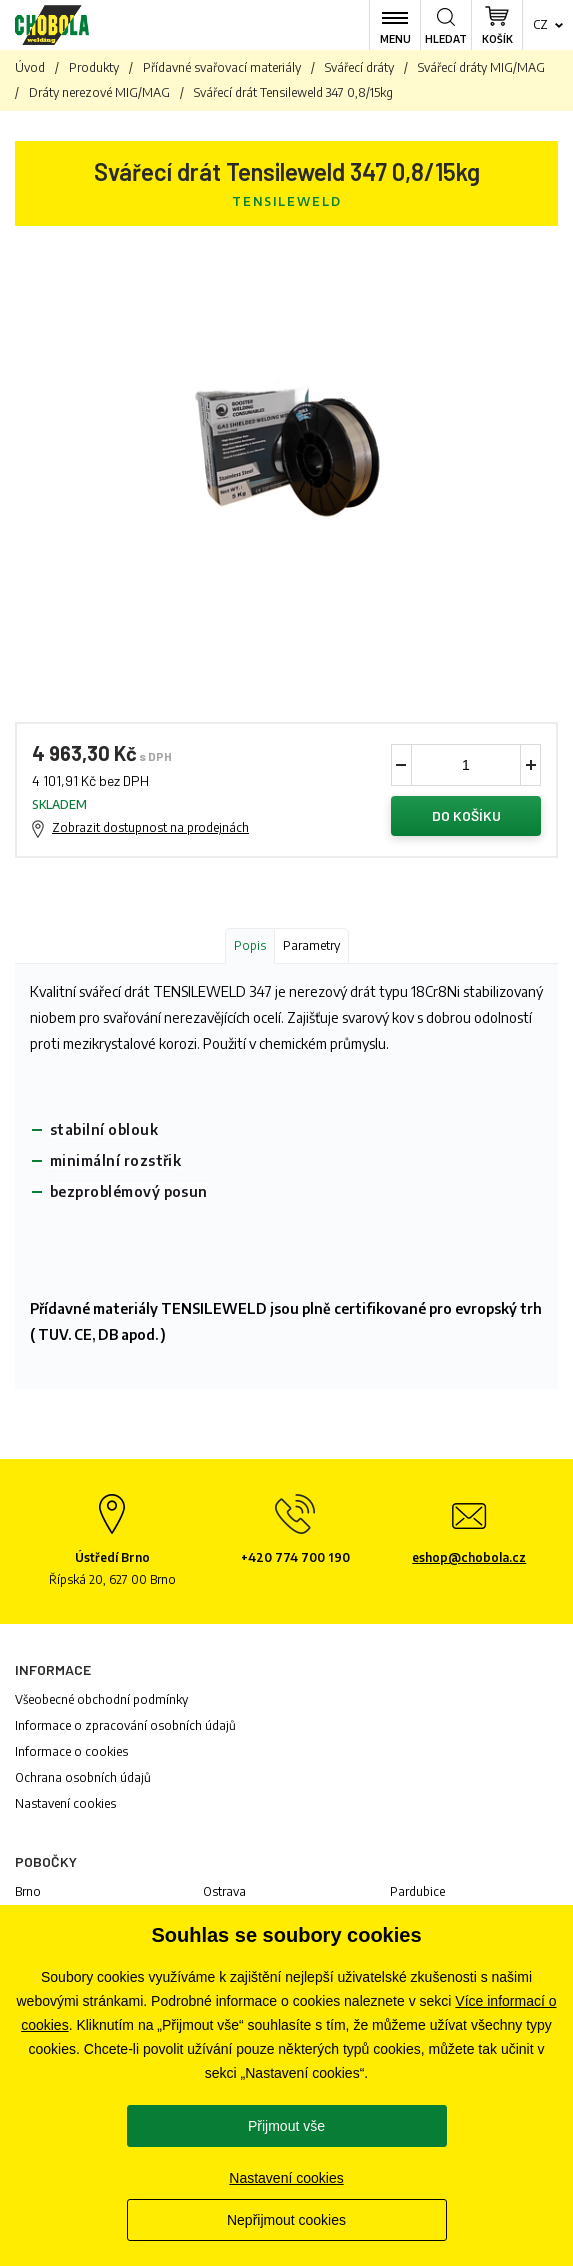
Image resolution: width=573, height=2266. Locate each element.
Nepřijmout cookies (286, 2220)
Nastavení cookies (65, 1803)
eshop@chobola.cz (469, 1557)
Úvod (30, 67)
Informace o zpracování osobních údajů (125, 1725)
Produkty (94, 67)
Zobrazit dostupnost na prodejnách (150, 827)
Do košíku (466, 815)
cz (540, 24)
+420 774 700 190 (295, 1557)
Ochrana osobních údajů (83, 1777)
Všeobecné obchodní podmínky (101, 1699)
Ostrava (224, 1891)
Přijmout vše (286, 2126)
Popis (250, 945)
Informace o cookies (71, 1751)
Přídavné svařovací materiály (222, 67)
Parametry (311, 945)
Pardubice (417, 1891)
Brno (28, 1891)
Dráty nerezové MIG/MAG (99, 92)
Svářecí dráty (359, 67)
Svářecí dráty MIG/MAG (481, 67)
